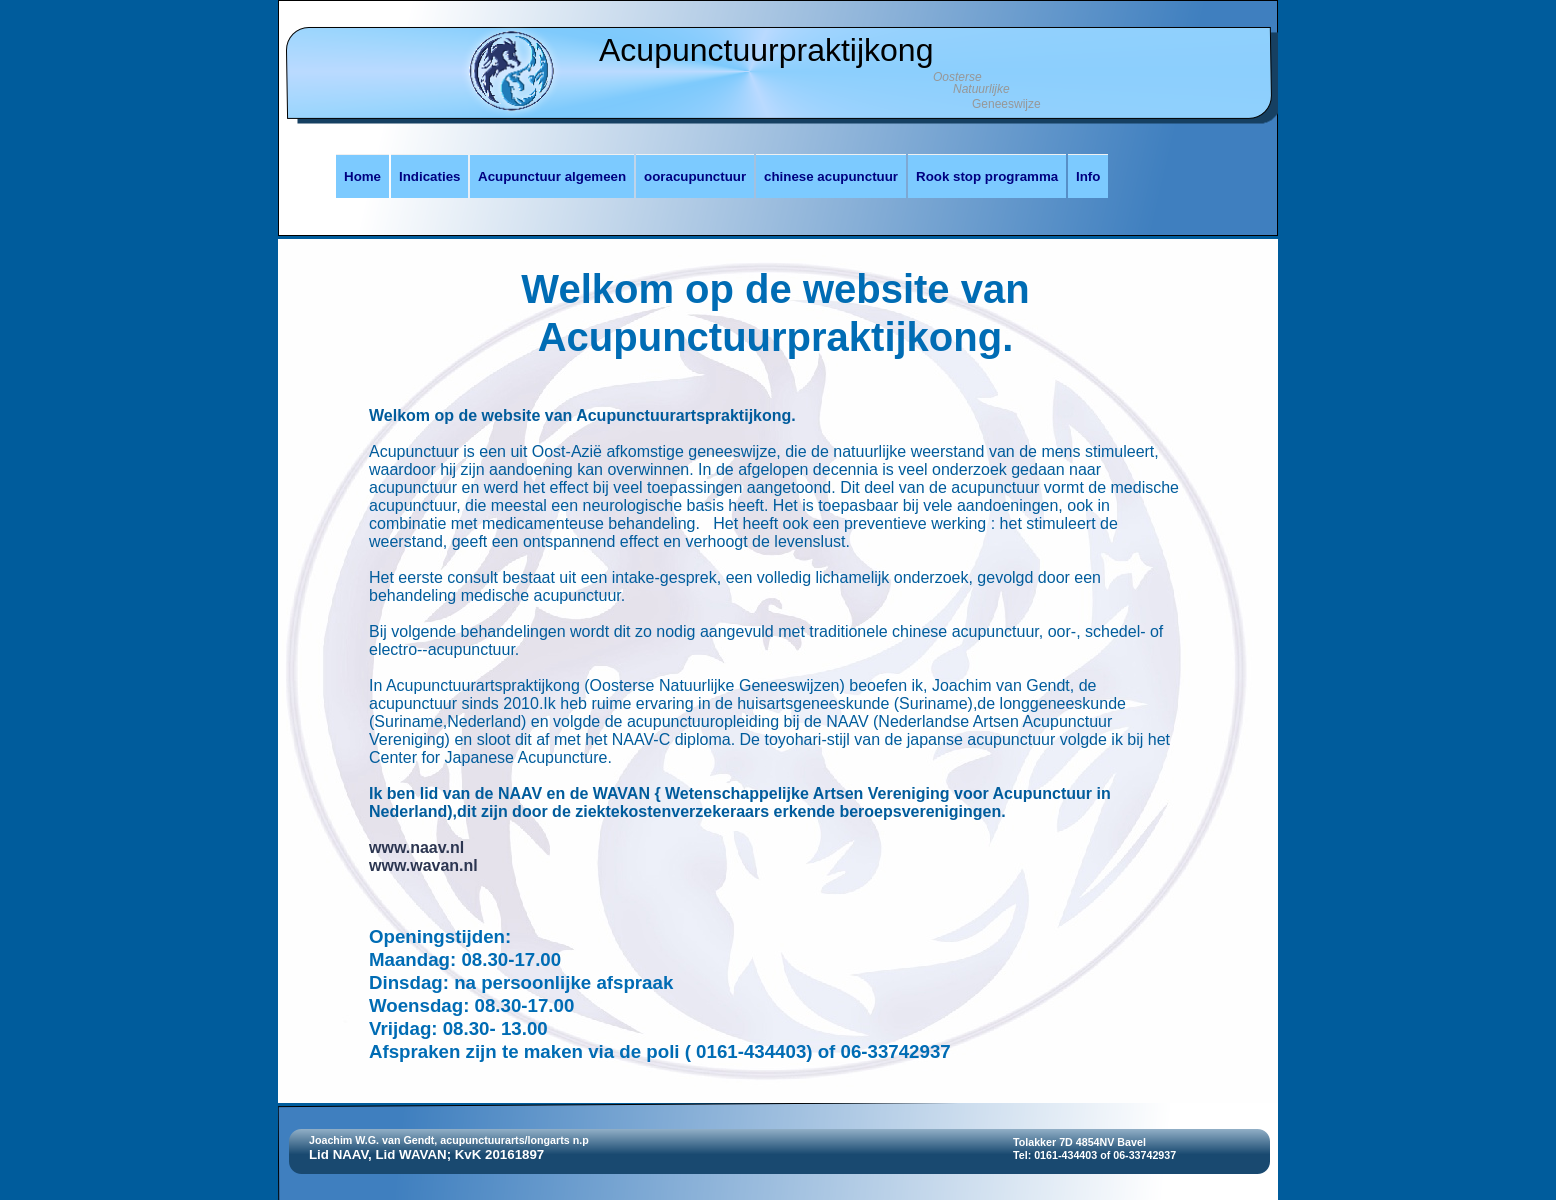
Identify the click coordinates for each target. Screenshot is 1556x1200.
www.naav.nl (416, 847)
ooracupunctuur (695, 176)
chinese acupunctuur (831, 176)
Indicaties (429, 176)
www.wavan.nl (423, 865)
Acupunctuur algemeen (552, 176)
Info (1088, 176)
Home (362, 176)
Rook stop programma (987, 176)
